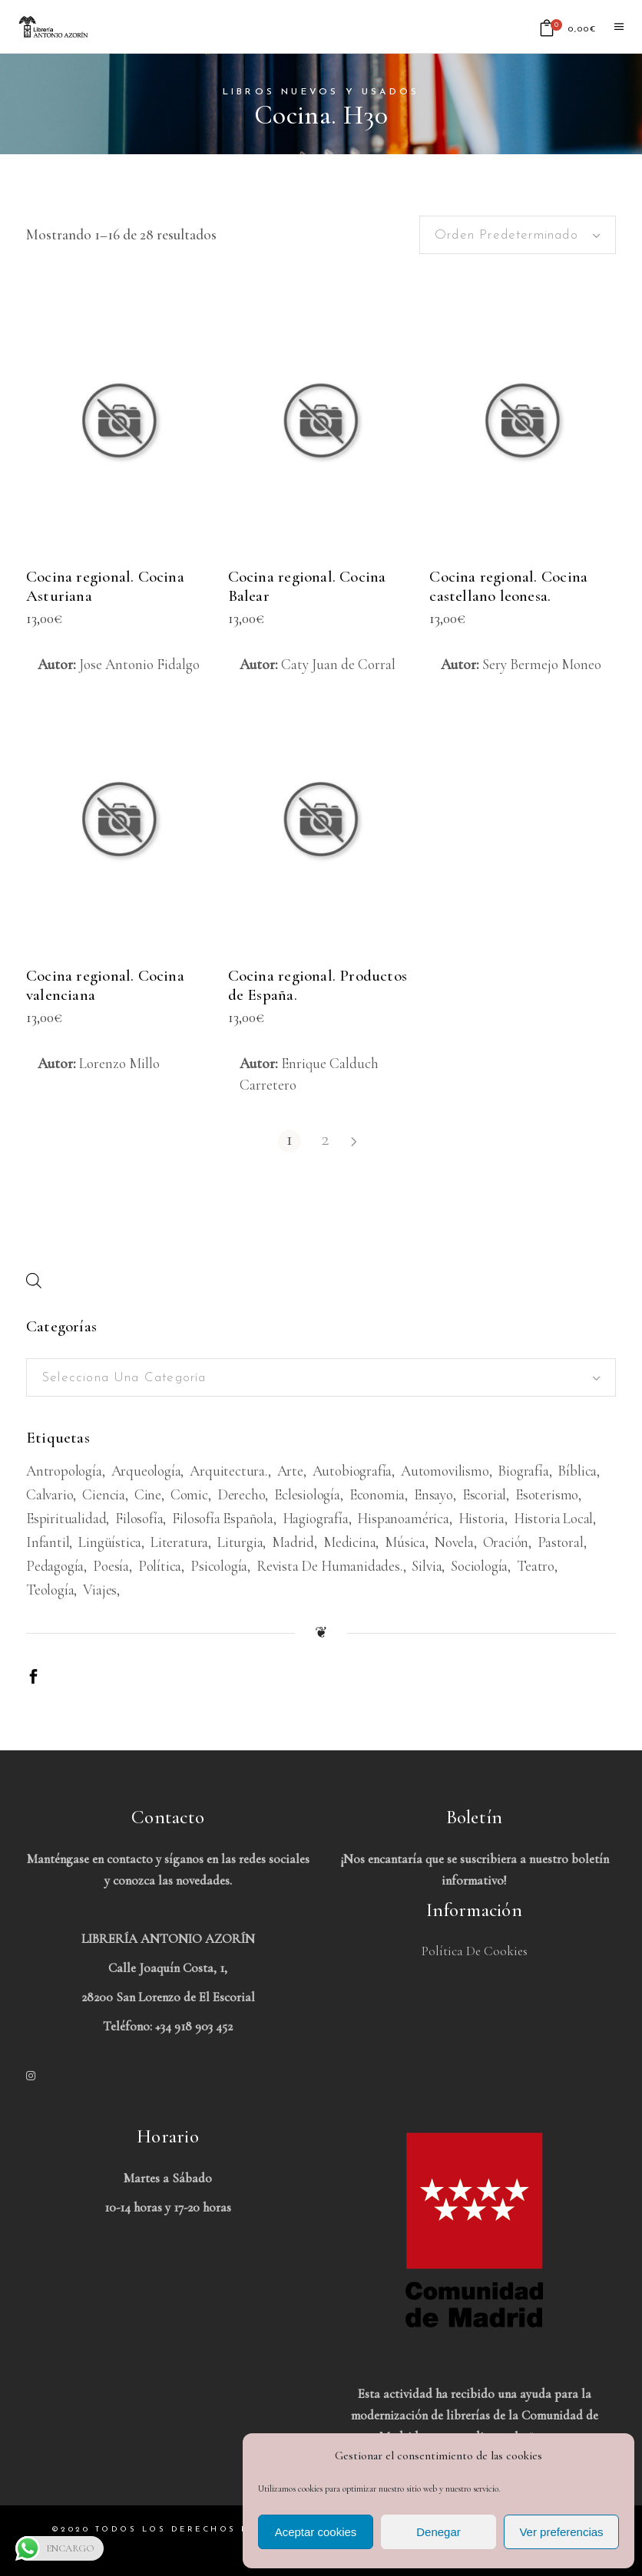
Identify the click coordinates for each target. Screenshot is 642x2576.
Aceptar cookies (316, 2531)
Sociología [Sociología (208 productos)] (479, 1566)
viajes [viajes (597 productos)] (100, 1589)
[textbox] (321, 1378)
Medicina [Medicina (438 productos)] (349, 1542)
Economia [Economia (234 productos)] (377, 1494)
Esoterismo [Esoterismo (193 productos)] (546, 1494)
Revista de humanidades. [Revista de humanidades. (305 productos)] (329, 1566)
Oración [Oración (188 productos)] (506, 1542)
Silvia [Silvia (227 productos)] (427, 1566)
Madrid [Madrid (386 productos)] (293, 1542)
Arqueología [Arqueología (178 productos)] (146, 1470)
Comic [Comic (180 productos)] (189, 1494)
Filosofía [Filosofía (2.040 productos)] (139, 1518)
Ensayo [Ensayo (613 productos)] (433, 1494)
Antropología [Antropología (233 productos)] (64, 1470)
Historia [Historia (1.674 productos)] (481, 1518)
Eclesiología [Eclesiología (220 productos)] (307, 1494)
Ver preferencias (561, 2531)
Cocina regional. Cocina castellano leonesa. (508, 586)
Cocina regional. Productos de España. (317, 985)
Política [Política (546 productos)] (159, 1566)
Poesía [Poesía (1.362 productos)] (111, 1566)
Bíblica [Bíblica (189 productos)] (577, 1470)
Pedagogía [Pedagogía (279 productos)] (55, 1566)
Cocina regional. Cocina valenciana (105, 985)
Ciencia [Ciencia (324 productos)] (103, 1494)
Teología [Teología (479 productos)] (50, 1589)
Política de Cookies (475, 1951)
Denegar (438, 2531)
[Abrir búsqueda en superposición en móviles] (33, 1280)
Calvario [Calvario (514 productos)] (49, 1494)
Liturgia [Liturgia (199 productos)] (240, 1542)
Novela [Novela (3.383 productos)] (454, 1542)
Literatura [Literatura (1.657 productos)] (179, 1542)
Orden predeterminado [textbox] (506, 235)
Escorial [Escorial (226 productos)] (484, 1494)
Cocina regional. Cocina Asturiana (105, 586)
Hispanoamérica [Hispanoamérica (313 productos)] (402, 1518)
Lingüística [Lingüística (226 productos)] (109, 1542)
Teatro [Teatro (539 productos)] (535, 1566)
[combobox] (517, 235)
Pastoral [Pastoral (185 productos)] (560, 1542)
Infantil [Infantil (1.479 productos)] (47, 1542)
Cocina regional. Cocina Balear (307, 586)
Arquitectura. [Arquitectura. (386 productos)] (229, 1470)
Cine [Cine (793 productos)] (147, 1494)
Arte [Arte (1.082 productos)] (290, 1470)
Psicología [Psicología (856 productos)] (218, 1566)
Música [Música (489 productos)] (405, 1542)
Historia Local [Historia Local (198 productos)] (553, 1518)
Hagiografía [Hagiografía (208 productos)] (316, 1518)
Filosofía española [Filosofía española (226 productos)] (222, 1518)
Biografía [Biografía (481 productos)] (523, 1470)
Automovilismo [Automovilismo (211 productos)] (445, 1470)
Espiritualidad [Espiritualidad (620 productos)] (66, 1518)
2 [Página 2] (325, 1140)
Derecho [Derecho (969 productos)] (241, 1494)
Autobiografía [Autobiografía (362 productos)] (352, 1470)
